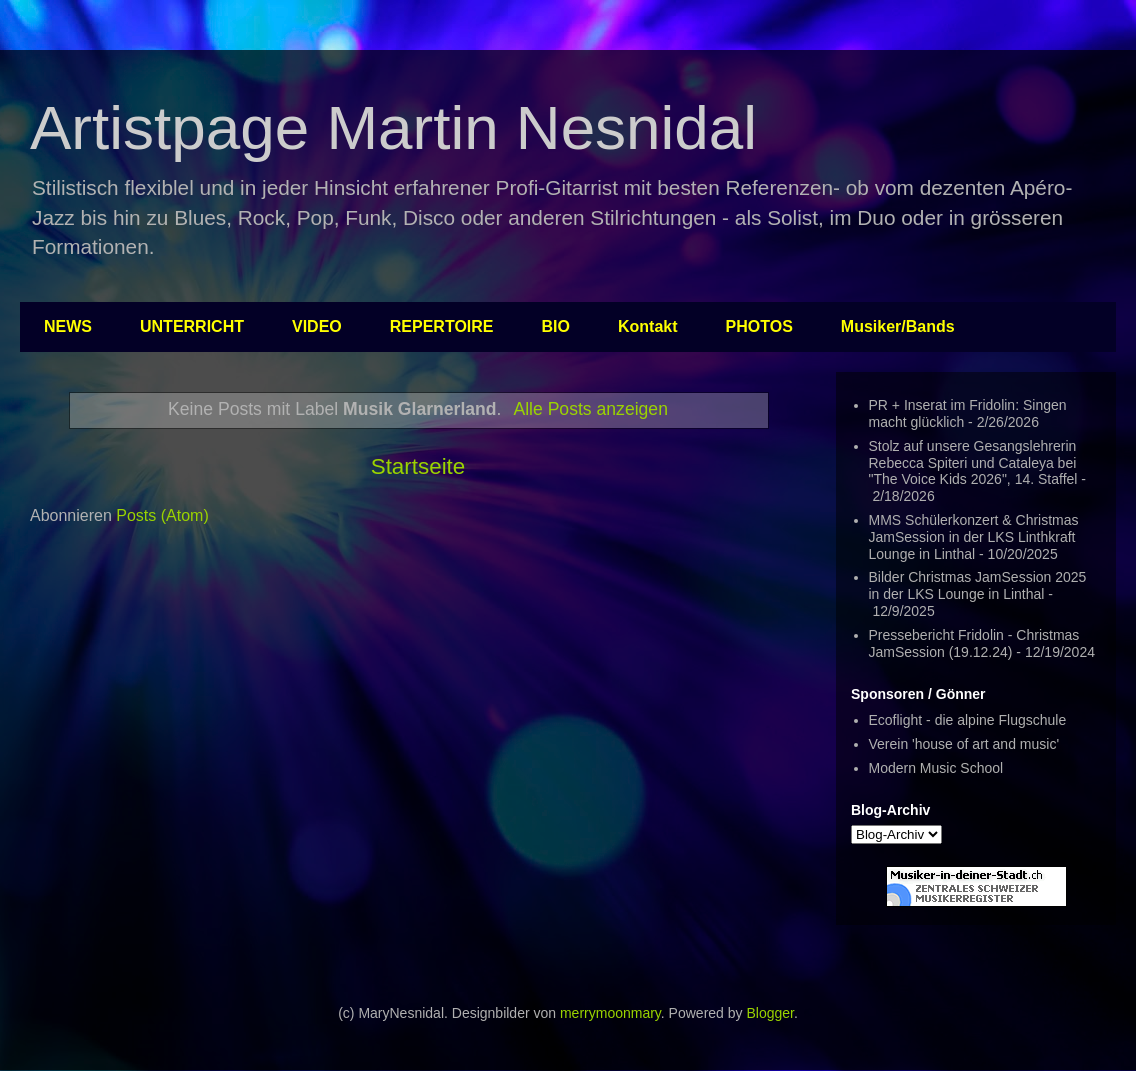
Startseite (418, 466)
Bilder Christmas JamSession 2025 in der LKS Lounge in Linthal (978, 585)
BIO (556, 326)
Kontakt (648, 326)
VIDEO (317, 326)
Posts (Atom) (162, 515)
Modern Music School (936, 768)
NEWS (68, 326)
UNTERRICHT (192, 326)
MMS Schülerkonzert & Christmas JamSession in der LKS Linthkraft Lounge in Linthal (974, 537)
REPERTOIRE (442, 326)
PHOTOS (759, 326)
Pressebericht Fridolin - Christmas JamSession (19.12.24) (974, 643)
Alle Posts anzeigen (590, 409)
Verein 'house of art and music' (964, 744)
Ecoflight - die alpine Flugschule (968, 720)
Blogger (769, 1013)
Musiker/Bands (898, 326)
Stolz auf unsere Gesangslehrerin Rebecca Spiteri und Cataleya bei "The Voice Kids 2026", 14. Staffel (973, 463)
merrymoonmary (610, 1013)
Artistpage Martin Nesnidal (393, 127)
